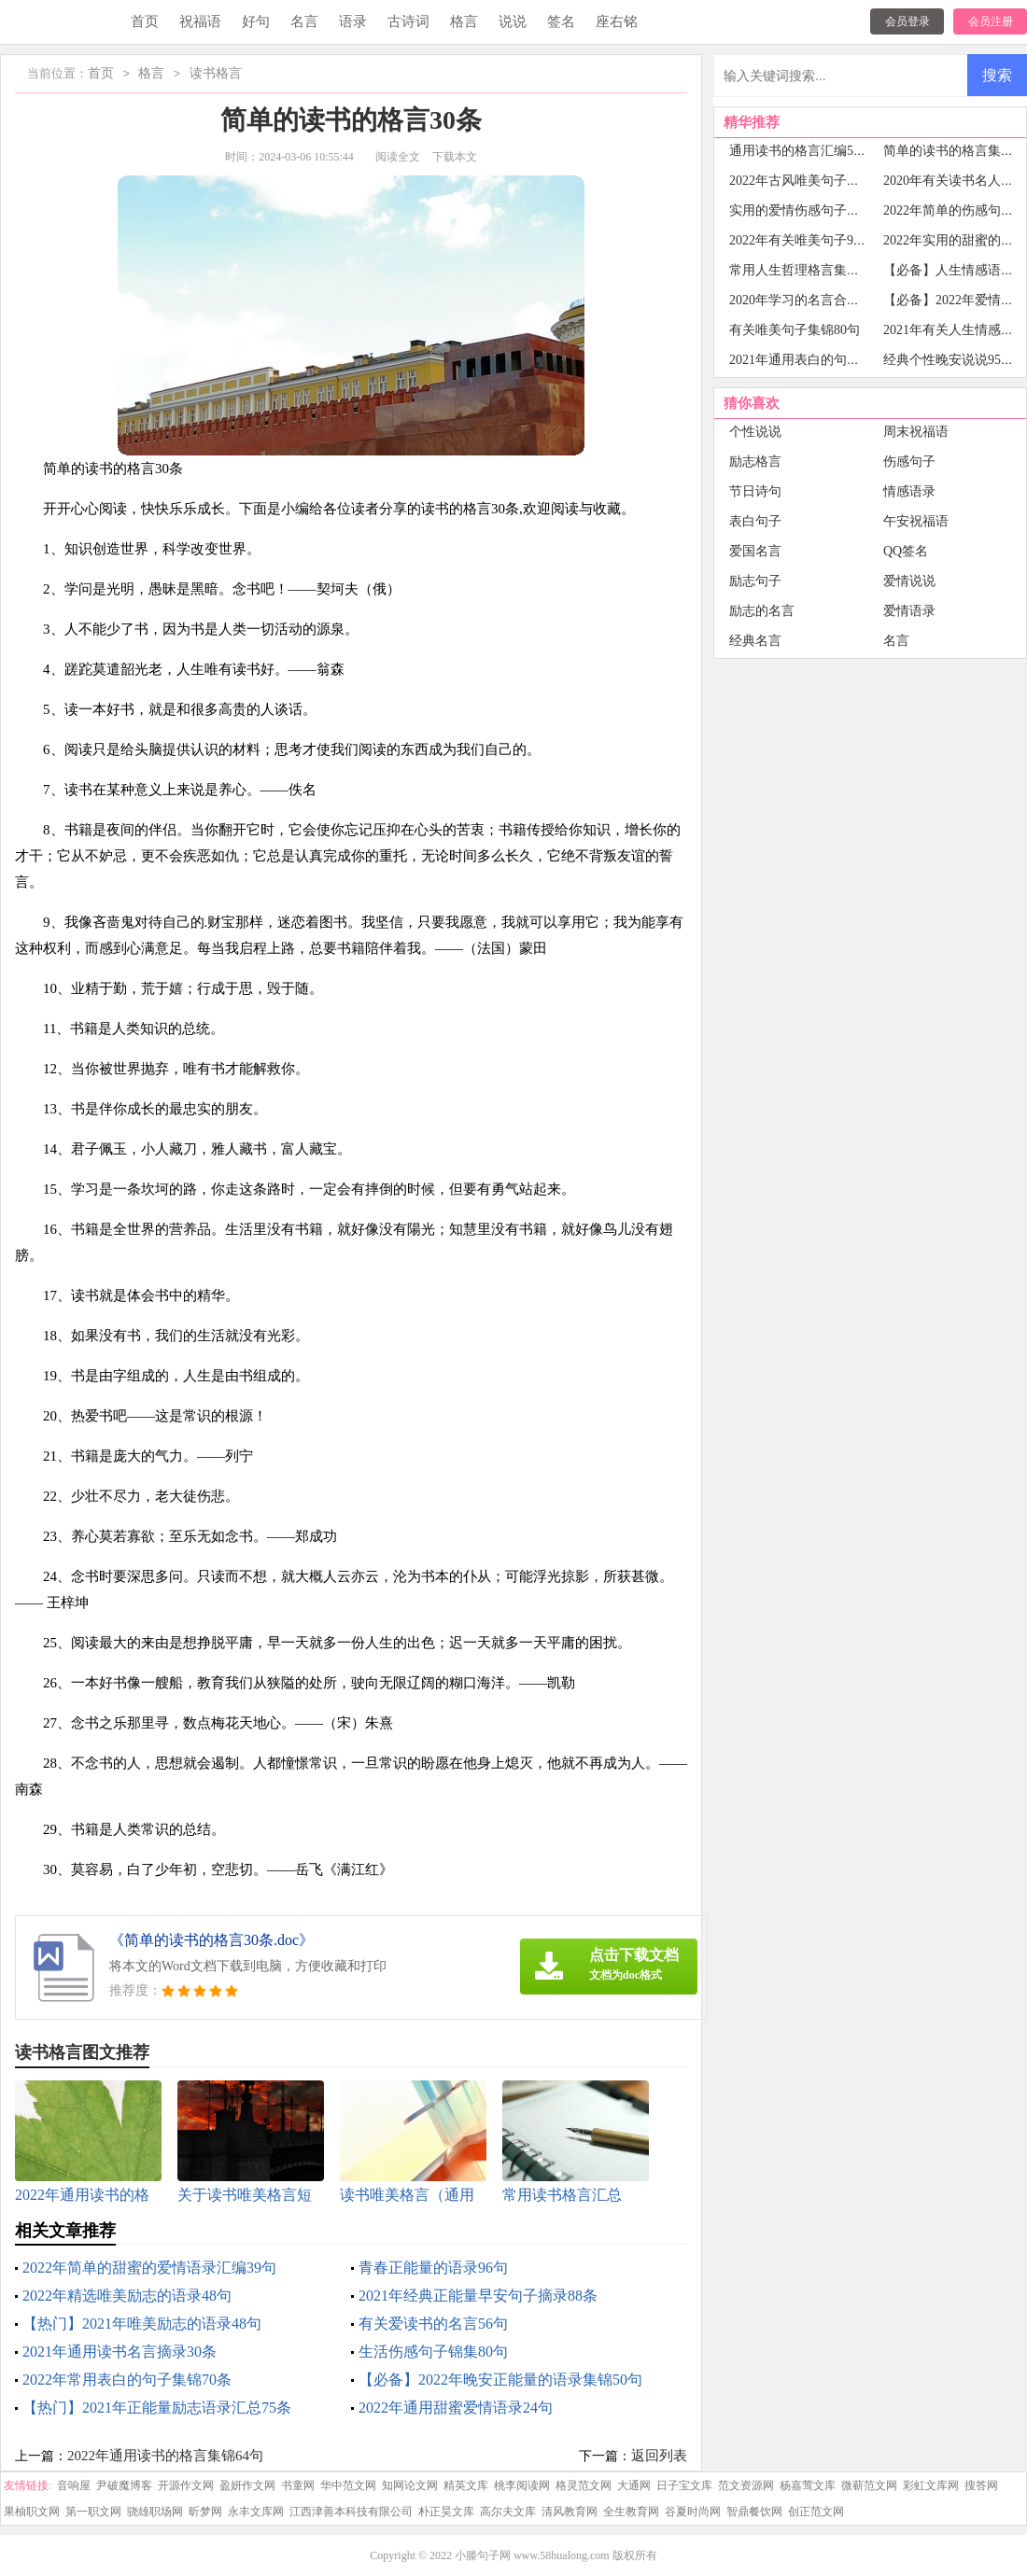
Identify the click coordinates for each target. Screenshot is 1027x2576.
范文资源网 (746, 2485)
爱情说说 (909, 581)
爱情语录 (909, 611)
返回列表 (659, 2455)
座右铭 (617, 21)
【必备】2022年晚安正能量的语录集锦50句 (500, 2379)
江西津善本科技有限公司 (351, 2511)
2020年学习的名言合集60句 (807, 300)
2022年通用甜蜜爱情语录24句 (456, 2407)
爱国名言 (755, 551)
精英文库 (465, 2485)
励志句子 (755, 581)
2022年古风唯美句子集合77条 (814, 181)
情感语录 (909, 491)
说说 (513, 21)
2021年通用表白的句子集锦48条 (820, 360)
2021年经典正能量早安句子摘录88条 (478, 2295)
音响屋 (74, 2485)
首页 (145, 21)
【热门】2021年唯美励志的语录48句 (141, 2323)
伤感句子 (909, 462)
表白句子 (755, 521)
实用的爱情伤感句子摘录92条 (814, 210)
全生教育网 (631, 2511)
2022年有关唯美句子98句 (801, 240)
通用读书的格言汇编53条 (801, 151)
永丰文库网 (256, 2511)
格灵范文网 (584, 2485)
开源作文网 (186, 2485)
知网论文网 (410, 2485)
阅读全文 (397, 156)
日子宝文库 (684, 2485)
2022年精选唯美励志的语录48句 (127, 2295)
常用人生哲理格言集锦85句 (807, 270)
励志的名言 (762, 611)
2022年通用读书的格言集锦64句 (165, 2455)
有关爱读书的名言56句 (433, 2323)
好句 (256, 21)
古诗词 (408, 21)
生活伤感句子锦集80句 (433, 2351)
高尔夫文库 (508, 2511)
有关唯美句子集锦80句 (794, 330)
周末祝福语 (916, 432)
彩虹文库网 (931, 2485)
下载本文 (454, 156)
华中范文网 (348, 2485)
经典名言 (755, 641)
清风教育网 (570, 2511)
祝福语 (200, 21)
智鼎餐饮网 (754, 2511)
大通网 (634, 2485)
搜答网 (981, 2485)
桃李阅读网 (522, 2485)
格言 (464, 21)
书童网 (298, 2485)
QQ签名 (905, 551)
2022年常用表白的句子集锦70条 (127, 2379)
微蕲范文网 (869, 2485)
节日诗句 (755, 491)
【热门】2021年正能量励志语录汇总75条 (156, 2407)
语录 (353, 21)
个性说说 (755, 432)
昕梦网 (205, 2511)
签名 (561, 21)
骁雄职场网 (155, 2511)
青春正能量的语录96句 (433, 2267)
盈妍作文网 (247, 2485)
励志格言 (755, 462)
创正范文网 (816, 2511)
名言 (304, 21)
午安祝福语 (916, 521)
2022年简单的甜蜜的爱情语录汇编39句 (149, 2267)
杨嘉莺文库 (808, 2485)
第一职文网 (93, 2511)
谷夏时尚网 (693, 2511)
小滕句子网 (483, 2555)
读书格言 (216, 74)
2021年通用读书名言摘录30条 (119, 2351)
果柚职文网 (32, 2511)
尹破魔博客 (124, 2485)
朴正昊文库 (446, 2511)
